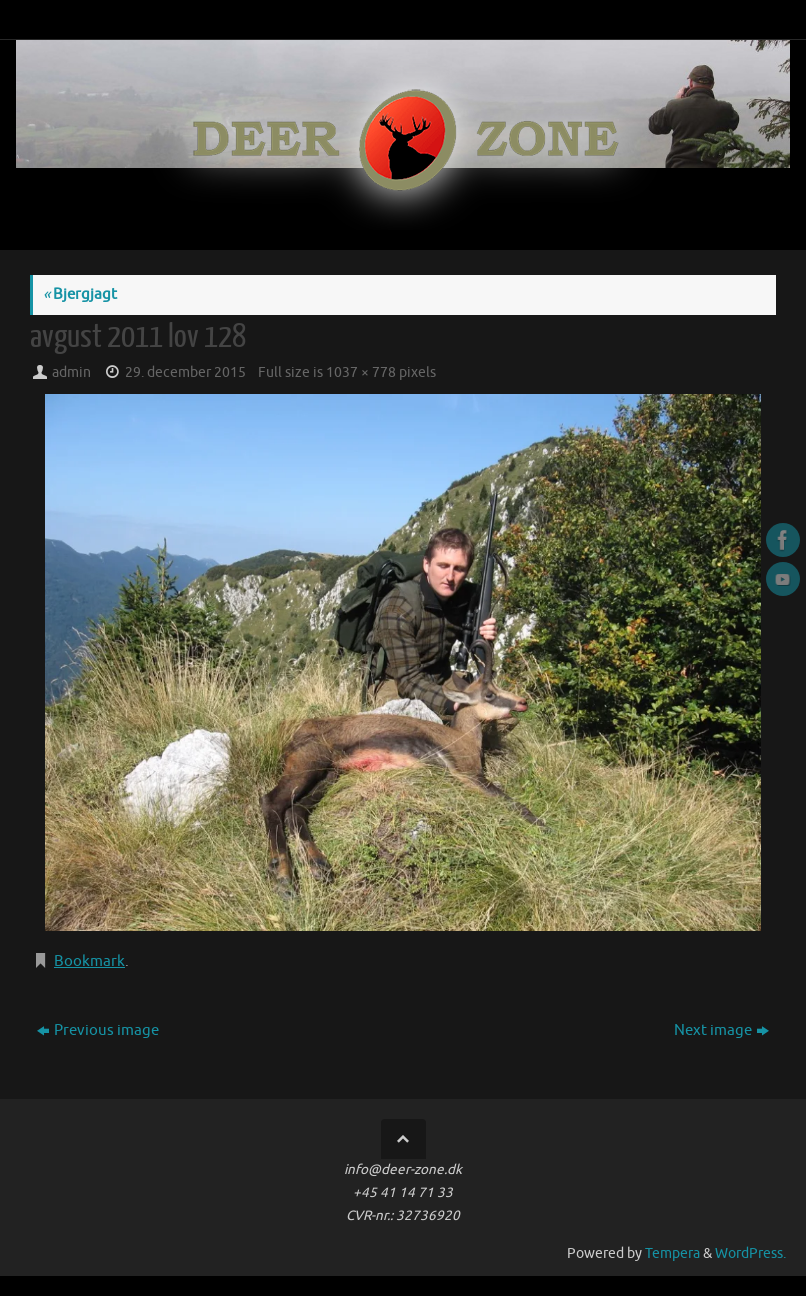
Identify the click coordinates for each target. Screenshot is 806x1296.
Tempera (672, 1253)
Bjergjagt (80, 294)
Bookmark (89, 961)
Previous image (98, 1030)
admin (71, 372)
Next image (721, 1030)
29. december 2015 (185, 372)
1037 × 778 (361, 372)
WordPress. (750, 1253)
